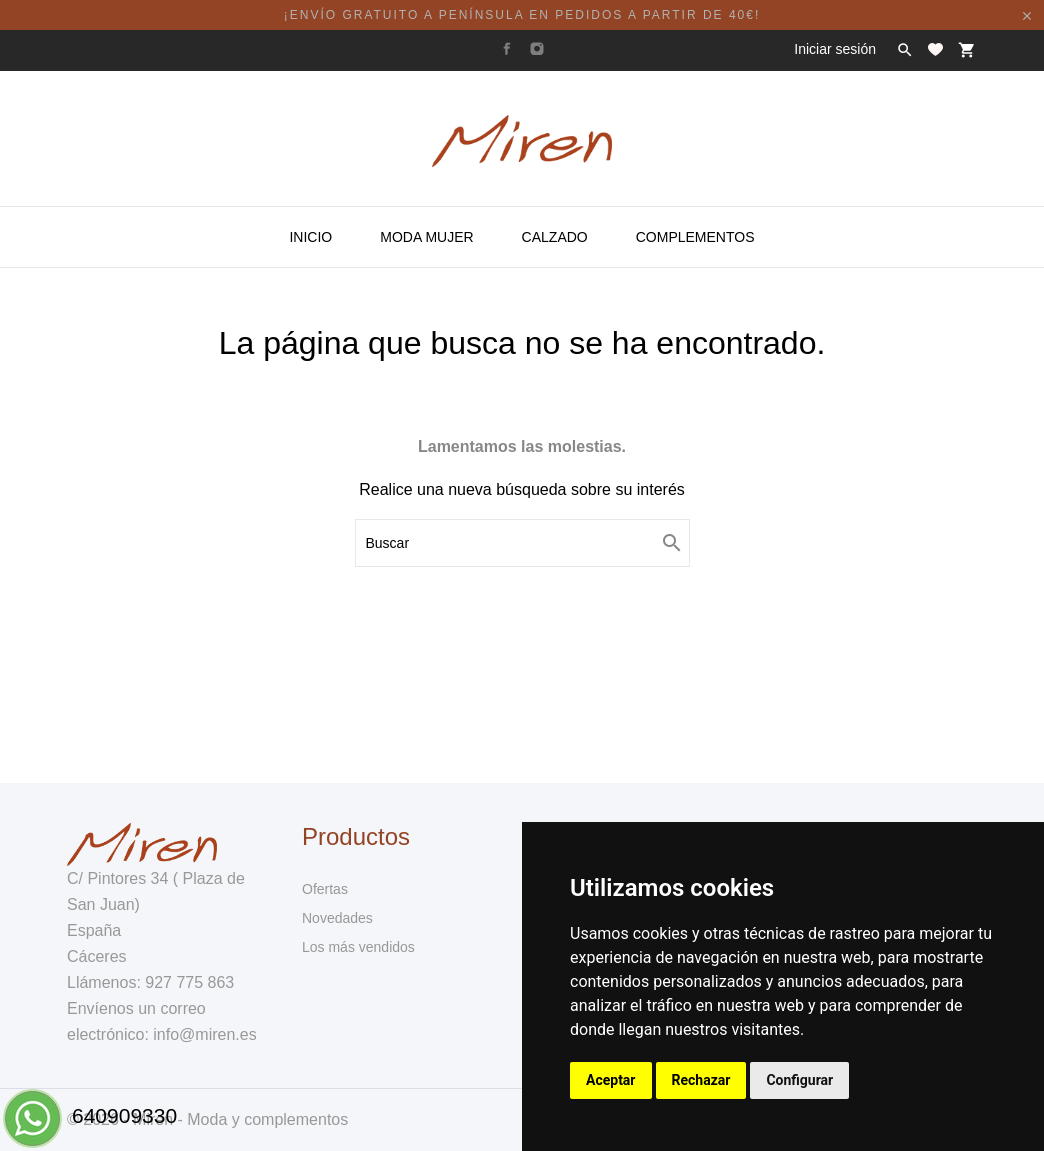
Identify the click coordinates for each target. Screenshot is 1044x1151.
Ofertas (325, 889)
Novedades (337, 918)
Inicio (310, 237)
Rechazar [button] (701, 1080)
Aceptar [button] (611, 1080)
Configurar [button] (799, 1080)
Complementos (695, 237)
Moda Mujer (426, 237)
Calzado (555, 237)
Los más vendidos (358, 947)
